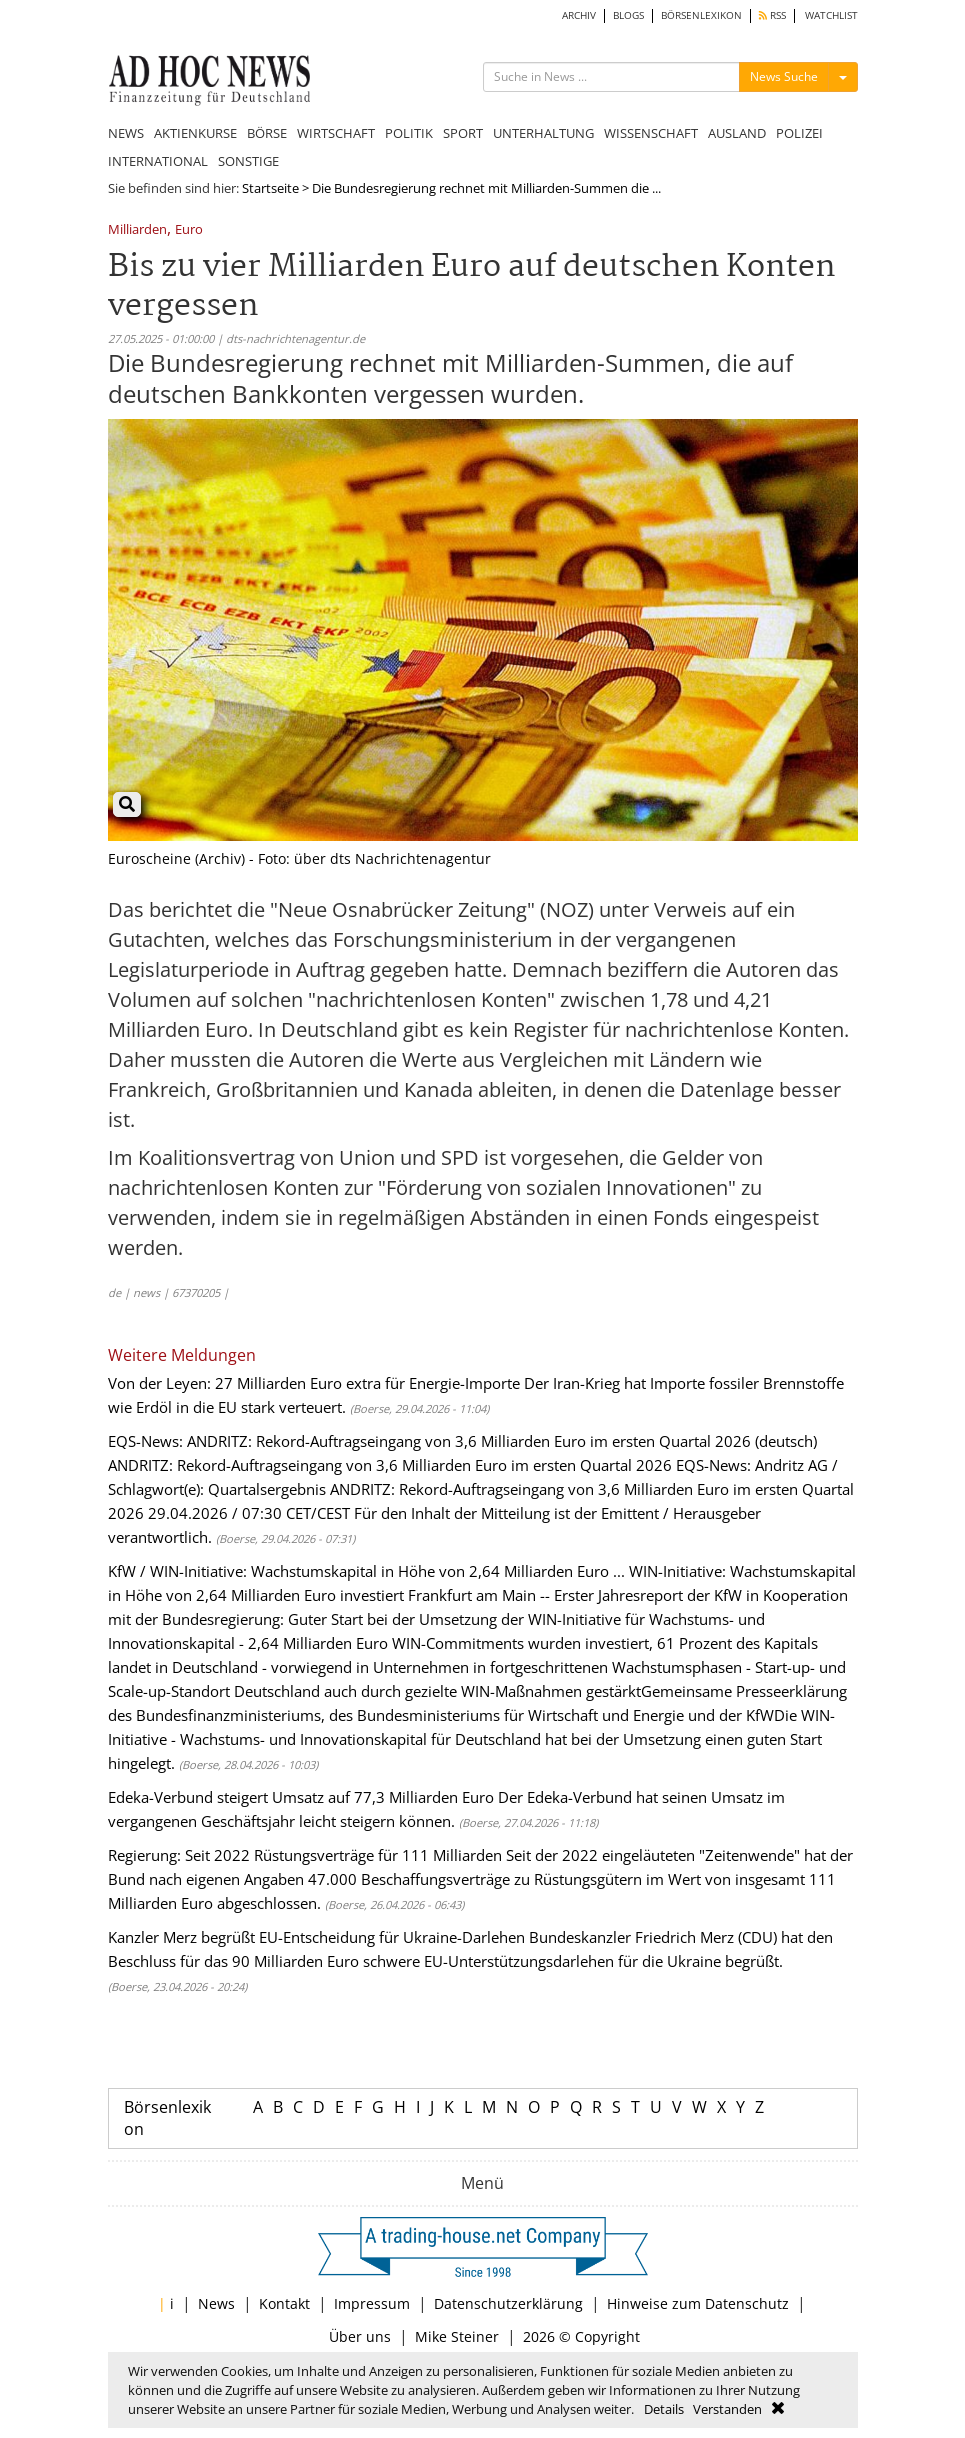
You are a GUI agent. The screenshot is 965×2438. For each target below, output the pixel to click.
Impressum (372, 2303)
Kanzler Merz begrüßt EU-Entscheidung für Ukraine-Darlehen (316, 1937)
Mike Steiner (457, 2336)
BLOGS (628, 15)
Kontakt (284, 2303)
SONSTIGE (248, 161)
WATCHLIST (831, 15)
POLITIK (409, 133)
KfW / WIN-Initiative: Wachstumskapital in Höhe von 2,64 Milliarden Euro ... (366, 1571)
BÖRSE (267, 133)
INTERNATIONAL (158, 161)
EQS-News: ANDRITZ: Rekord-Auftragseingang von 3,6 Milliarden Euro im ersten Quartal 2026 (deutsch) (462, 1441)
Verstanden (727, 2409)
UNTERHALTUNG (543, 133)
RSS (772, 15)
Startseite (270, 188)
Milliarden (137, 230)
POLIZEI (799, 133)
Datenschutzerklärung (508, 2303)
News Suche (784, 76)
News (216, 2303)
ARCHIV (579, 15)
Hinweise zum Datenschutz (698, 2303)
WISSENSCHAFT (651, 133)
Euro (189, 230)
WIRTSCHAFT (336, 133)
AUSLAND (737, 133)
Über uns (360, 2336)
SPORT (463, 133)
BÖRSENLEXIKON (701, 15)
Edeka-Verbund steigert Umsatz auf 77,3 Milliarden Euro (301, 1797)
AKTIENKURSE (195, 133)
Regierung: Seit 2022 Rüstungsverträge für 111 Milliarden (305, 1855)
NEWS (126, 133)
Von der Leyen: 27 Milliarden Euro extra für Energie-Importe (314, 1383)
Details (664, 2409)
